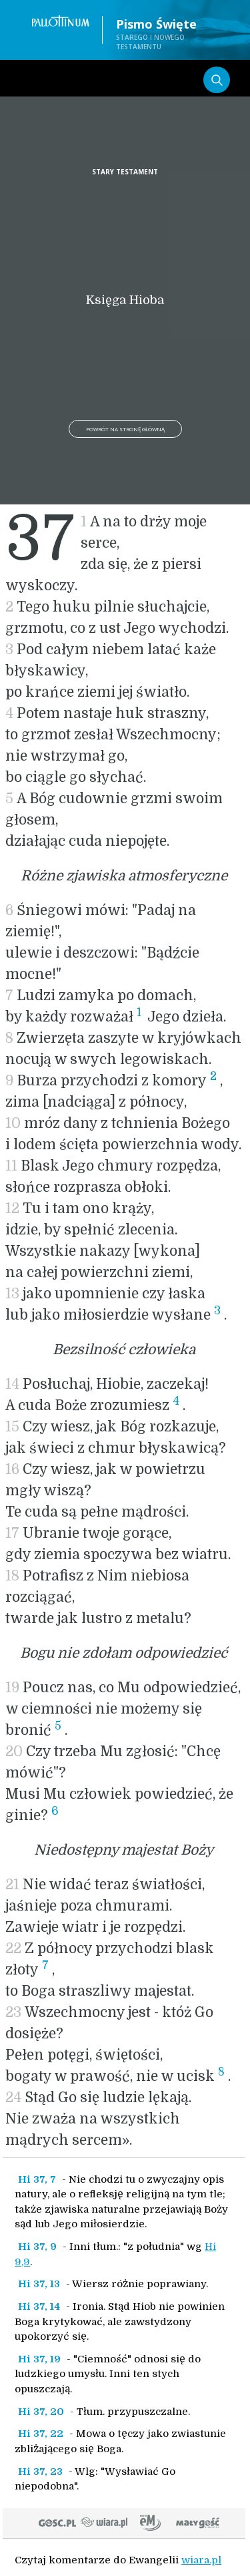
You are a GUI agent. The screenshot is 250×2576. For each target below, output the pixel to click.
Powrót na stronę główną (125, 429)
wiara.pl (201, 2560)
